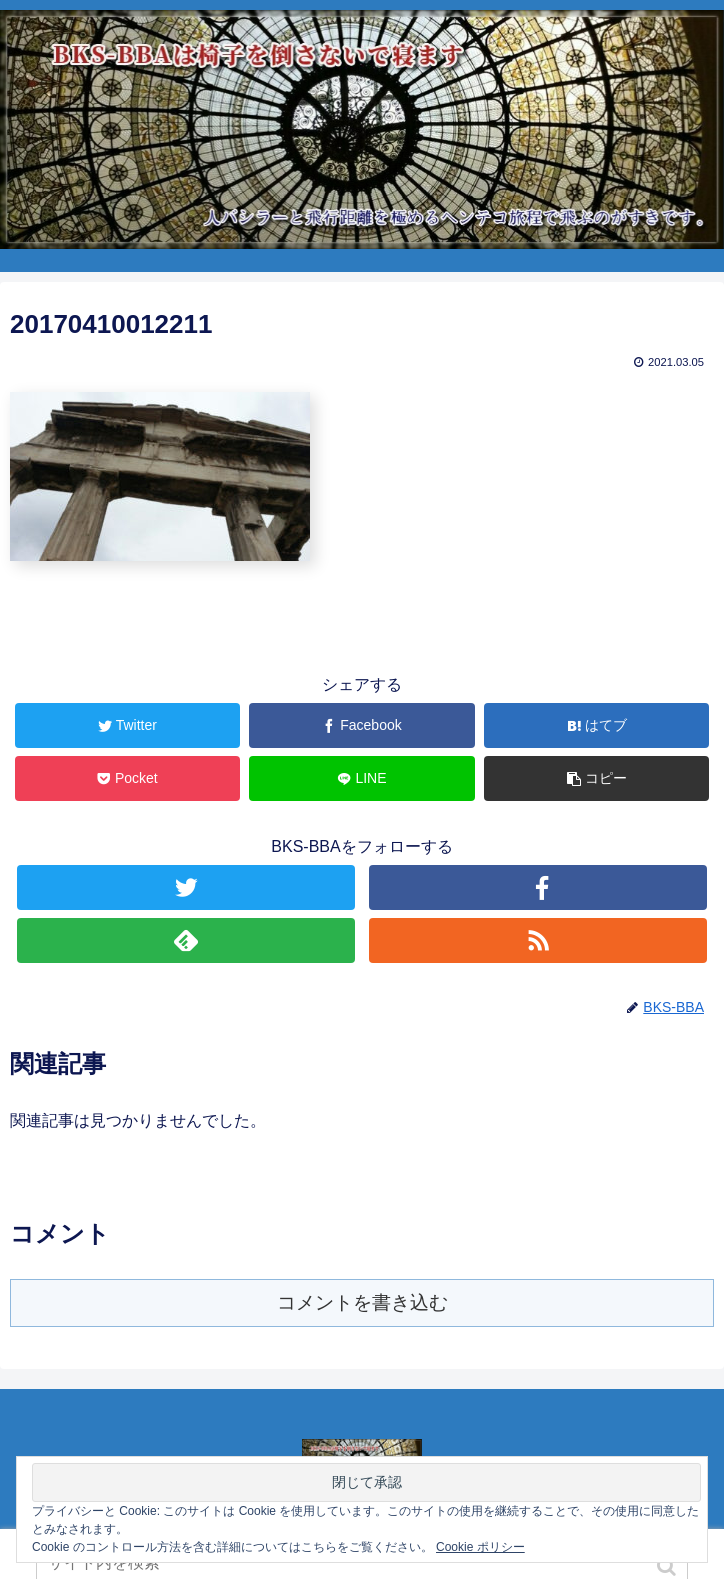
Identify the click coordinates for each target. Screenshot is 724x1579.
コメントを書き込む (362, 1302)
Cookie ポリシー (480, 1547)
